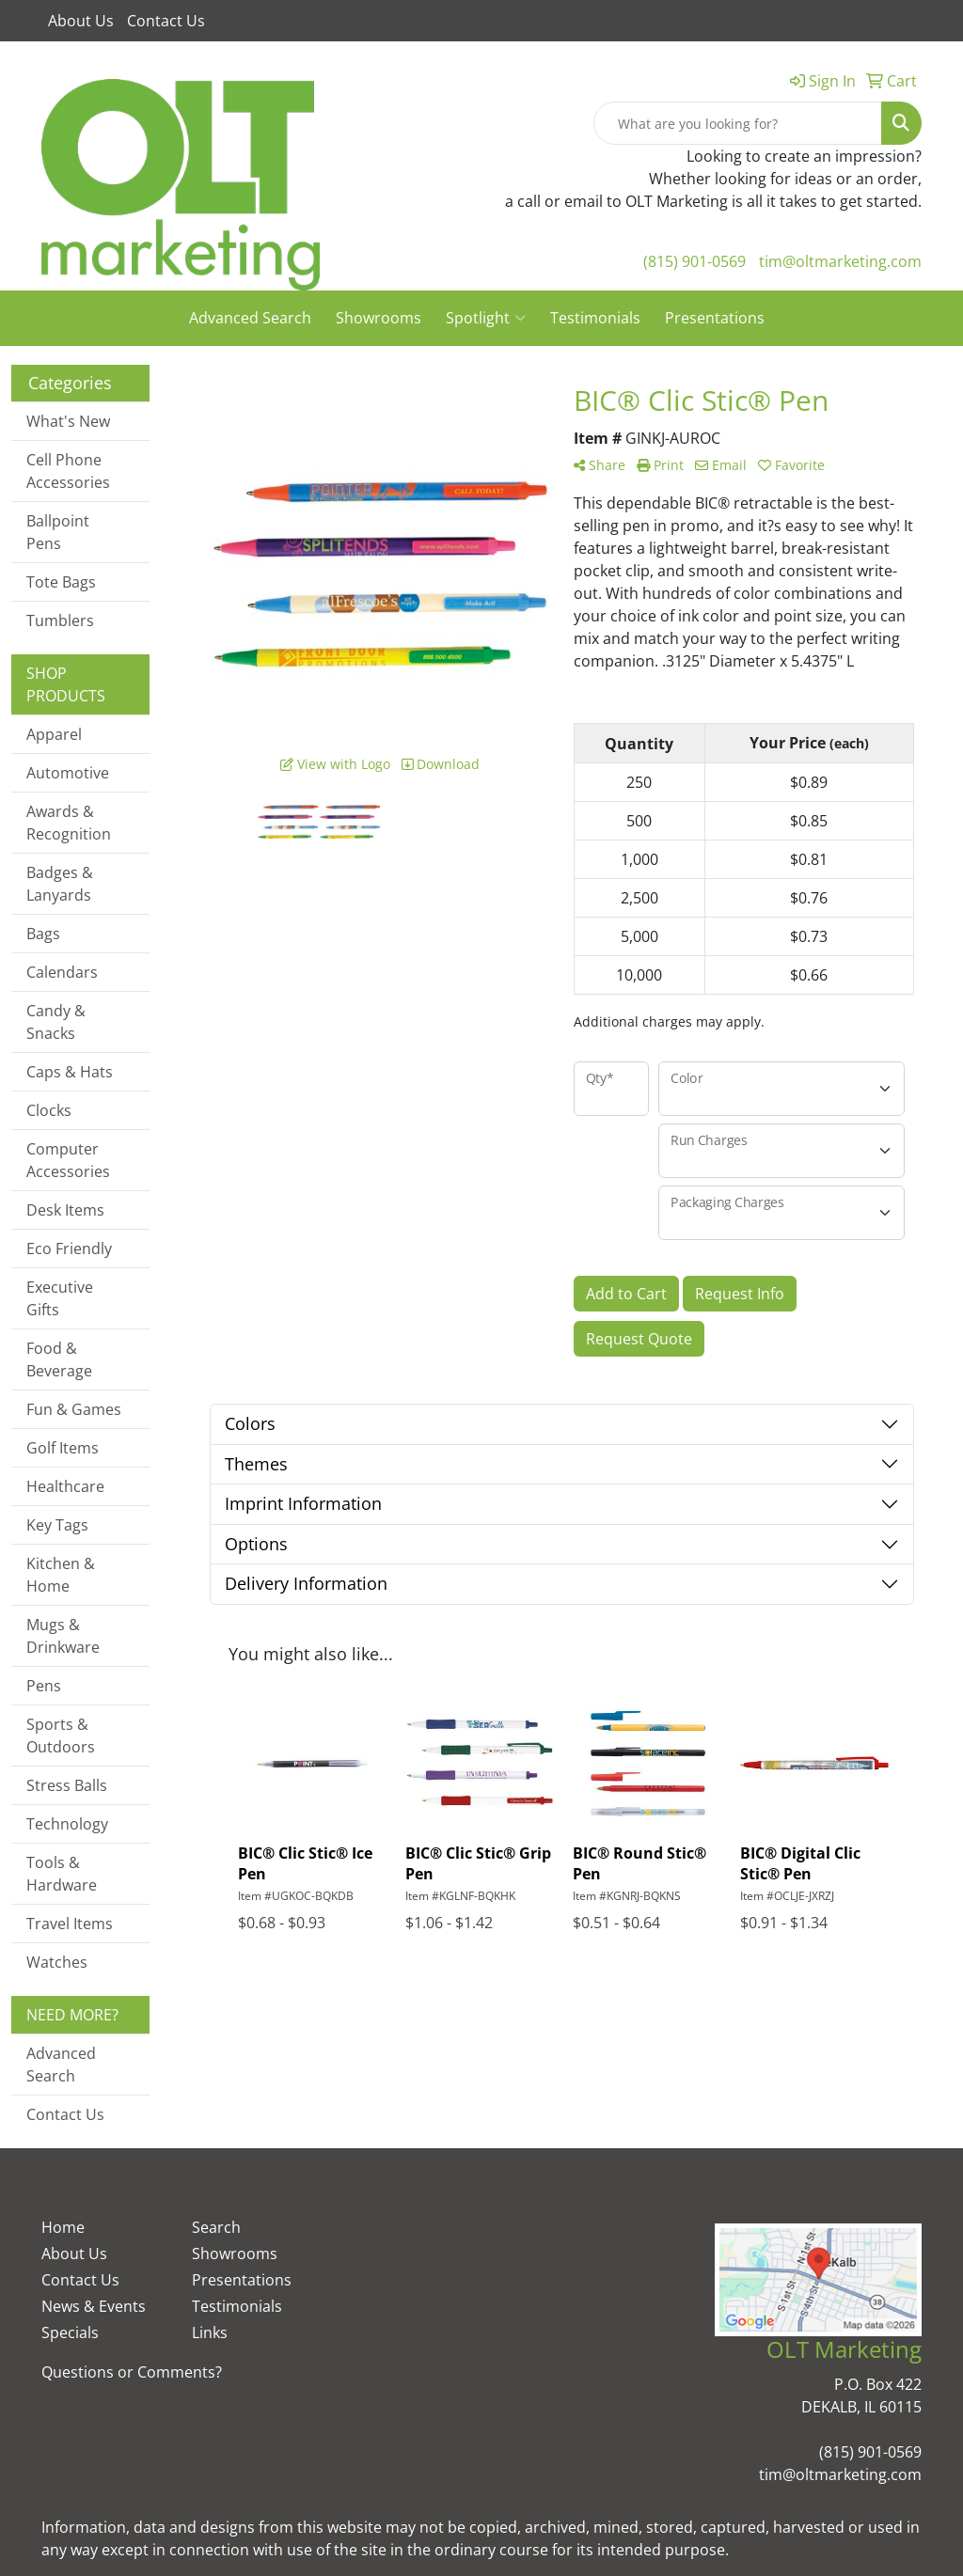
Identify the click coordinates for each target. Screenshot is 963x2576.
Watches (56, 1962)
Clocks (48, 1110)
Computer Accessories (68, 1160)
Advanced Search (250, 317)
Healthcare (65, 1486)
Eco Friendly (69, 1248)
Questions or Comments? (131, 2372)
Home (63, 2227)
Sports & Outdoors (60, 1735)
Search (216, 2227)
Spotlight (486, 317)
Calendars (62, 972)
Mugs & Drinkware (63, 1635)
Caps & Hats (69, 1071)
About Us (81, 20)
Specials (70, 2332)
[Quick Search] (737, 123)
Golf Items (62, 1447)
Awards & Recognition (68, 822)
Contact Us (166, 20)
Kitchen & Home (60, 1574)
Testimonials (595, 317)
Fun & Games (73, 1409)
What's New (68, 421)
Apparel (54, 734)
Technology (67, 1824)
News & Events (93, 2306)
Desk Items (65, 1210)
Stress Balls (66, 1785)
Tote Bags (61, 582)
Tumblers (60, 620)
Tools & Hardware (61, 1873)
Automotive (67, 772)
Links (210, 2332)
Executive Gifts (59, 1298)
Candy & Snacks (56, 1022)
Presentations (715, 317)
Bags (43, 933)
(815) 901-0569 (694, 261)
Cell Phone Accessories (68, 471)
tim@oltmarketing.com (840, 261)
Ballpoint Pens (57, 532)
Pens (43, 1685)
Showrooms (378, 317)
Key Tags (57, 1525)
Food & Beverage (59, 1359)
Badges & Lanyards (59, 883)
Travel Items (69, 1923)
